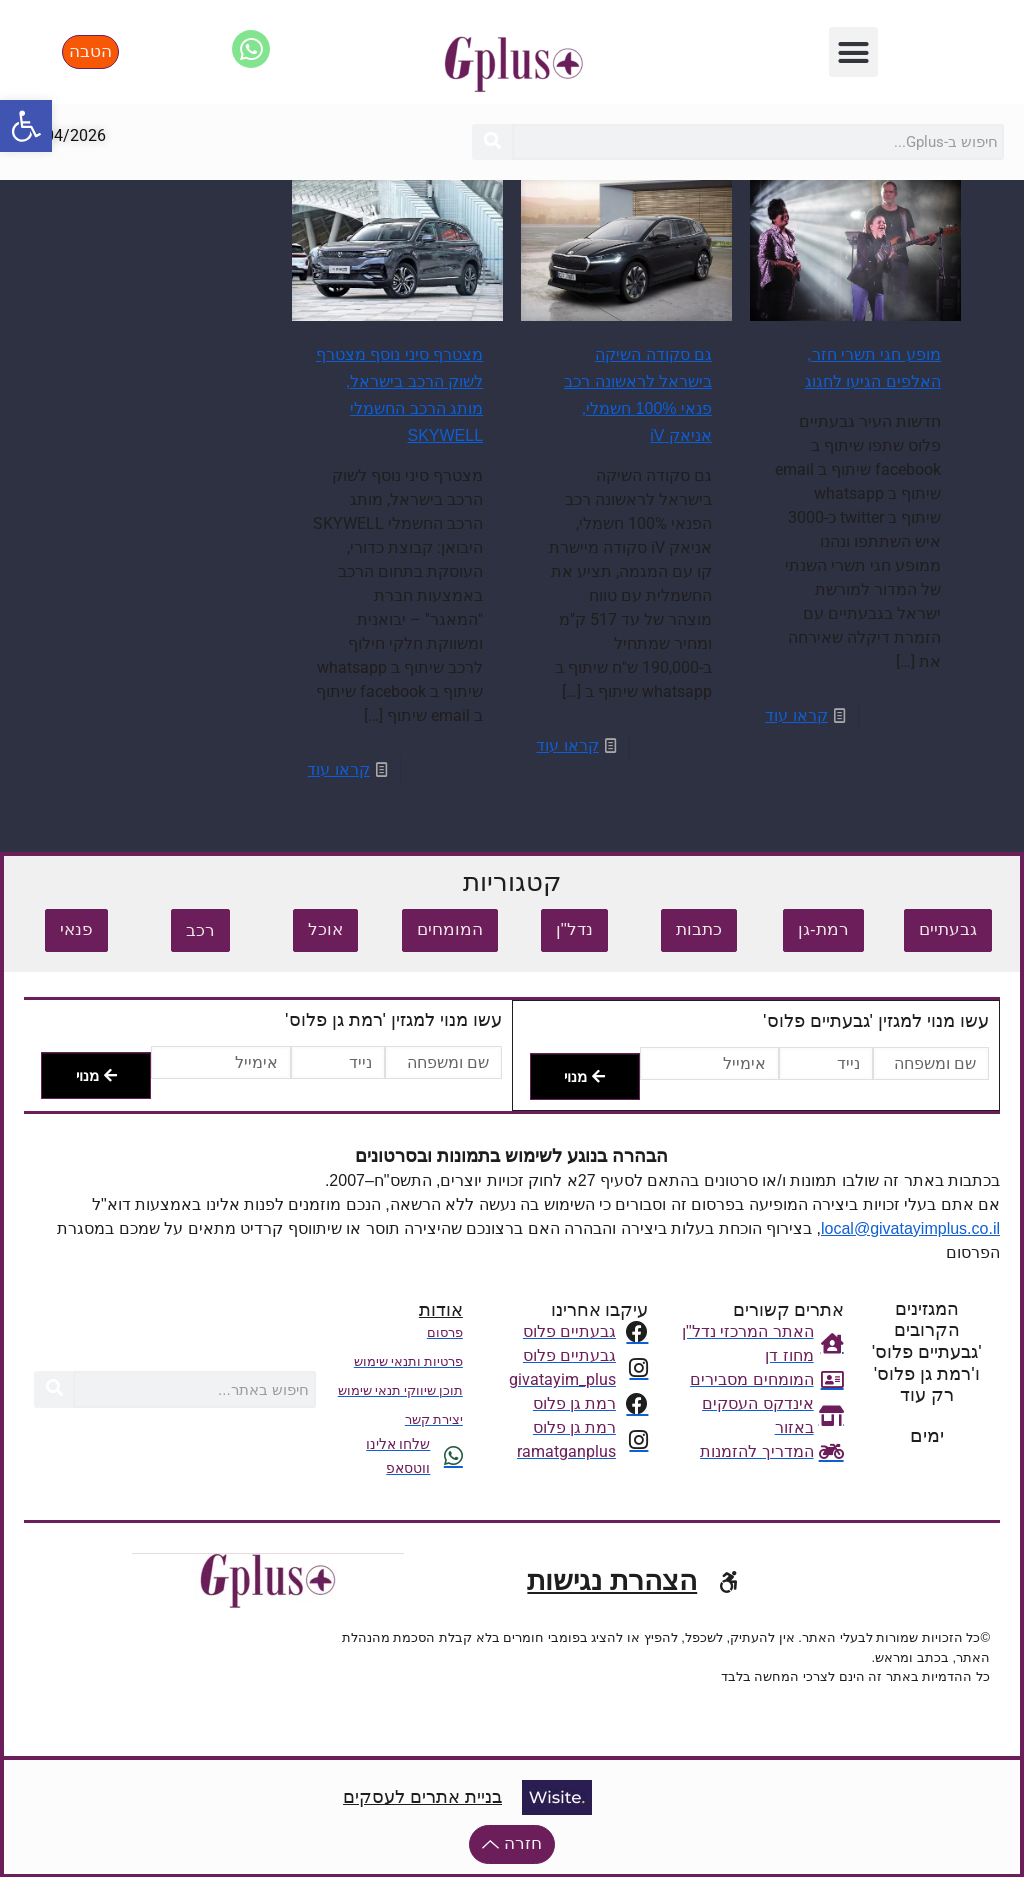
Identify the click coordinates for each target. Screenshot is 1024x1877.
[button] (854, 52)
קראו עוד (796, 715)
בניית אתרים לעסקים (422, 1796)
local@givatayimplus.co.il (910, 1228)
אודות (441, 1310)
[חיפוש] (492, 142)
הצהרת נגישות (612, 1579)
